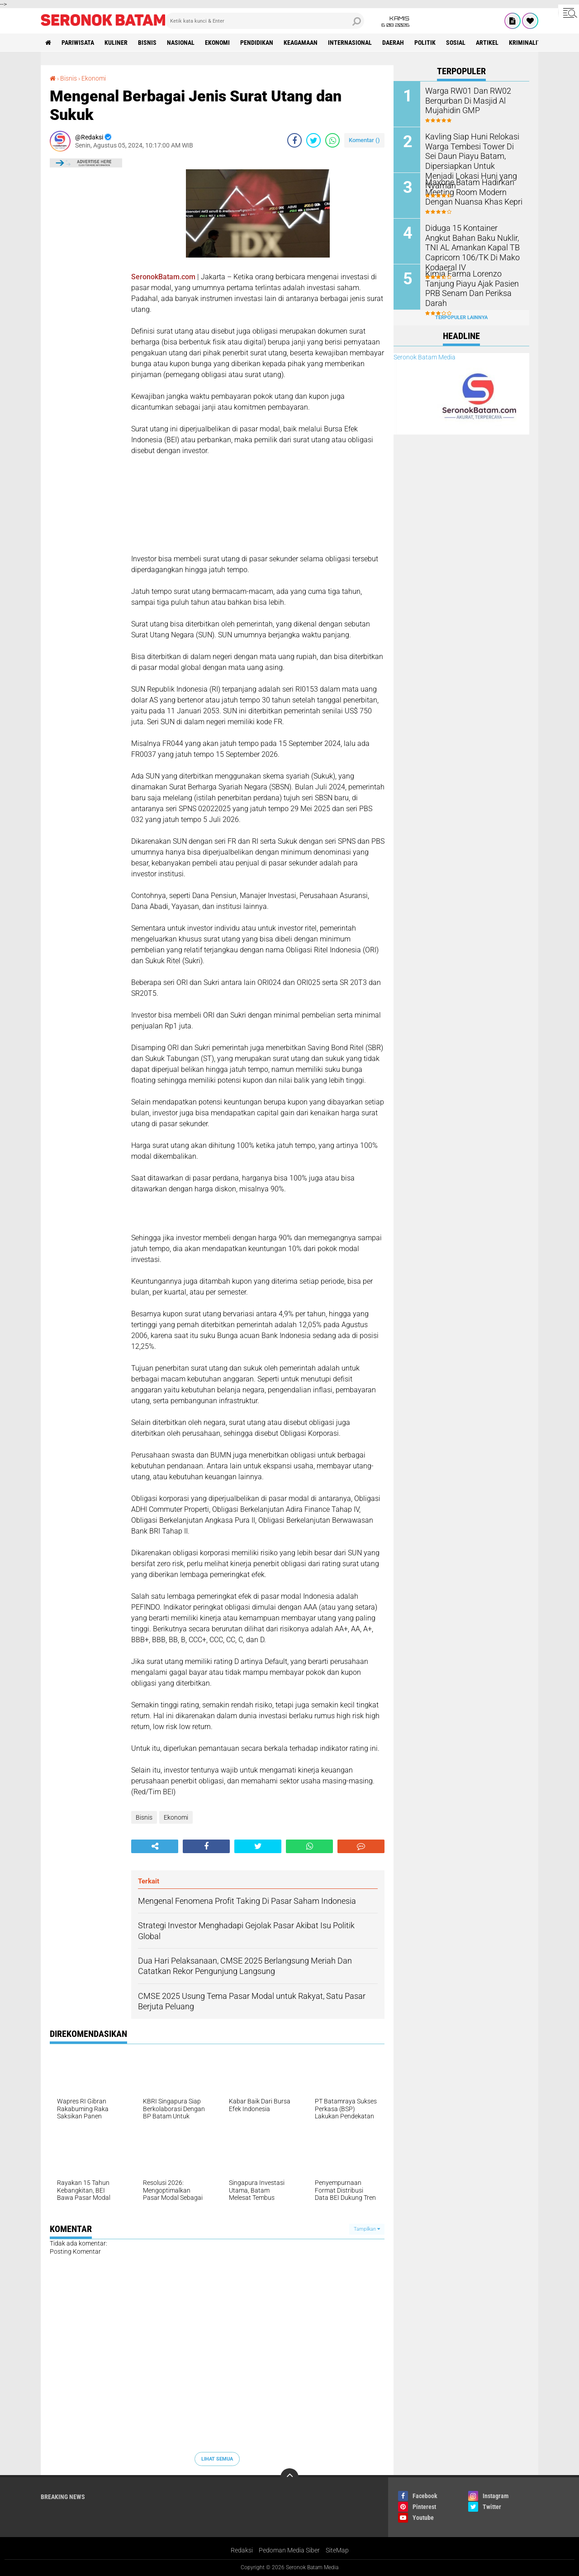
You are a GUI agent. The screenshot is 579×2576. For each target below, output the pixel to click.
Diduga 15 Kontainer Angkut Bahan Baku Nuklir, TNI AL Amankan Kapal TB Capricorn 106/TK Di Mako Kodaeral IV (472, 241)
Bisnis (147, 42)
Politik (425, 42)
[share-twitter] (313, 140)
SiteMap (337, 2550)
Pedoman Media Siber (289, 2550)
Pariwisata (78, 42)
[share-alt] (154, 1846)
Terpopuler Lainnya (461, 317)
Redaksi (242, 2550)
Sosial (455, 42)
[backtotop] (289, 2477)
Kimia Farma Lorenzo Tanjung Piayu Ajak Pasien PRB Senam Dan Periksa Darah (473, 282)
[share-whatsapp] (332, 140)
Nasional (181, 42)
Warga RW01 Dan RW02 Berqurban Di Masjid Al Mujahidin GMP (463, 100)
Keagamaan (301, 42)
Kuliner (116, 42)
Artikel (487, 42)
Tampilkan (367, 2229)
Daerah (393, 42)
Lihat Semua (217, 2459)
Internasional (350, 42)
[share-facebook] (294, 140)
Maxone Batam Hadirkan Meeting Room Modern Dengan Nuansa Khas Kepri (469, 191)
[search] (264, 21)
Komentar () (364, 140)
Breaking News (63, 2496)
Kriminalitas (528, 42)
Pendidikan (256, 42)
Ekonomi (217, 42)
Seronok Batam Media (425, 357)
